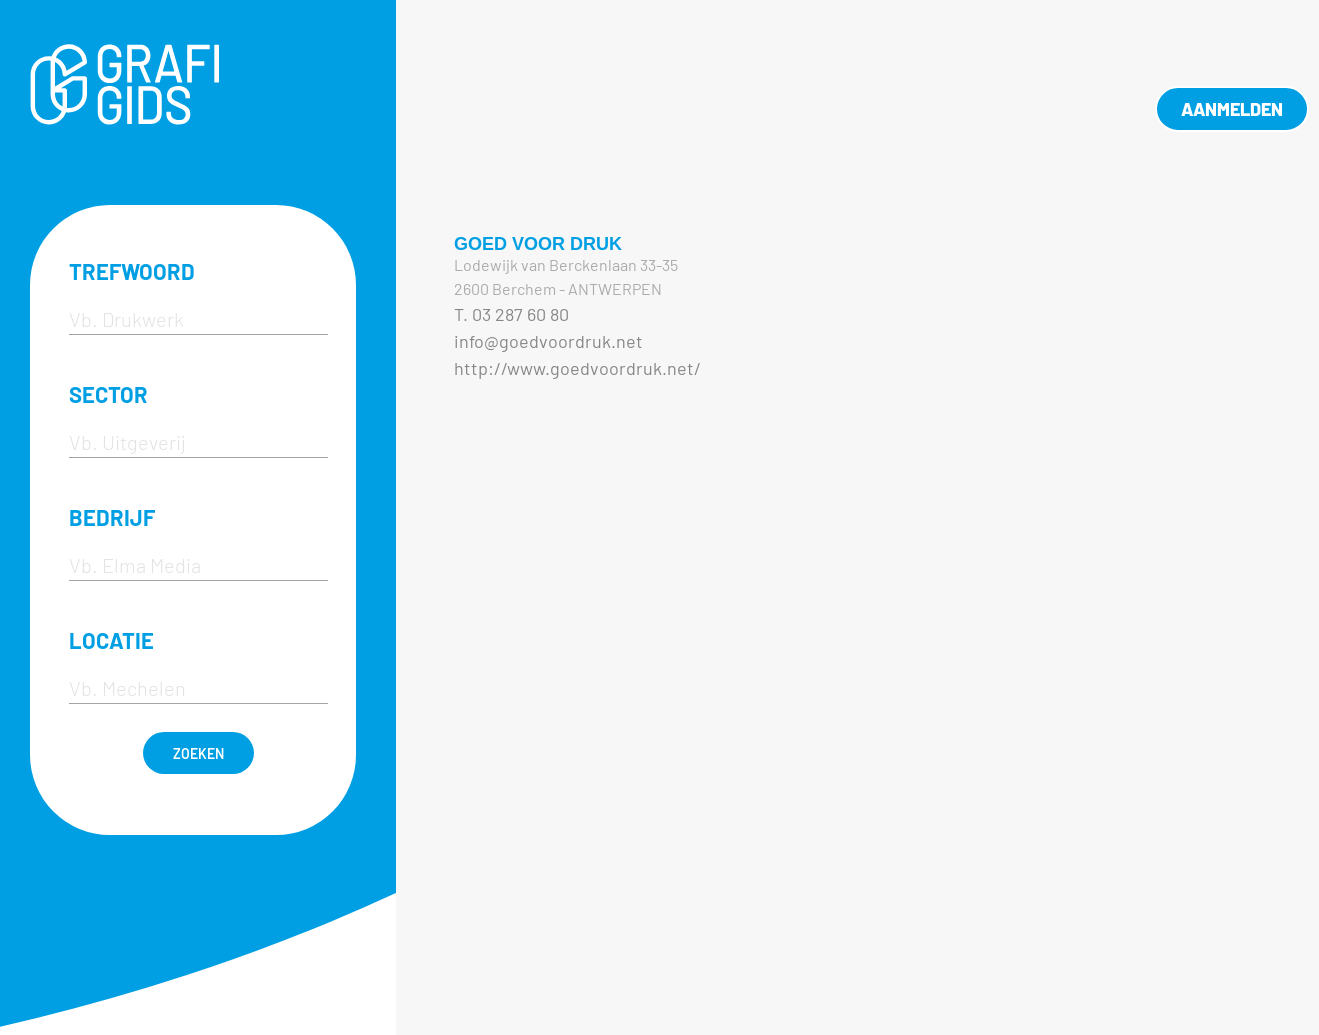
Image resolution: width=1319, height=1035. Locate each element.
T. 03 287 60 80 (511, 314)
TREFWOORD (132, 271)
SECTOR (108, 394)
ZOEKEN (198, 753)
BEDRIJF (112, 517)
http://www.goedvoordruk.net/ (577, 368)
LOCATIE (111, 640)
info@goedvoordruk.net (548, 341)
